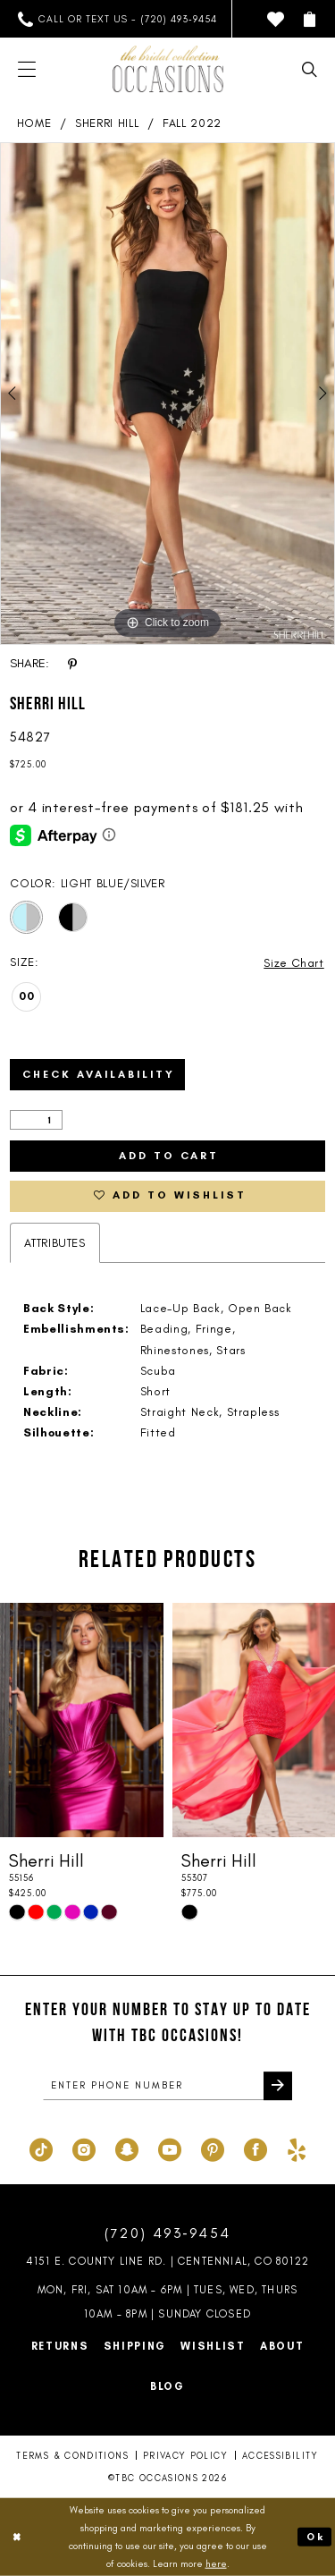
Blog (167, 2387)
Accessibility (280, 2456)
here (216, 2563)
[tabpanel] (167, 393)
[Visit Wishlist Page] (275, 19)
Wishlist (213, 2347)
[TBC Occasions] (168, 69)
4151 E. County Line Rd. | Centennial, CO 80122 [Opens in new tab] (167, 2262)
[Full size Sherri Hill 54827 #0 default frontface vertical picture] (167, 393)
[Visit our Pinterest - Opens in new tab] (212, 2148)
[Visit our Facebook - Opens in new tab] (255, 2148)
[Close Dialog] (17, 2537)
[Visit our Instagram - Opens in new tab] (83, 2148)
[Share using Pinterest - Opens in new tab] (72, 664)
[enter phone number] (167, 2087)
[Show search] (309, 69)
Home (34, 123)
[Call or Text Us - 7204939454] (117, 19)
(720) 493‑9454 (168, 2233)
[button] (309, 19)
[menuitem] (117, 19)
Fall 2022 (192, 123)
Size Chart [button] (293, 963)
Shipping (135, 2347)
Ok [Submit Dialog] (315, 2536)
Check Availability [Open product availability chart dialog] (100, 1075)
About (282, 2347)
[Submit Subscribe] (278, 2087)
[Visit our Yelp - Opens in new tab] (296, 2148)
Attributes (55, 1243)
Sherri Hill (106, 123)
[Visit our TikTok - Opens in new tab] (41, 2148)
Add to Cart (169, 1156)
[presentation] (81, 1721)
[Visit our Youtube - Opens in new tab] (169, 2148)
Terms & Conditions (72, 2456)
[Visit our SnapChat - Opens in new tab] (126, 2148)
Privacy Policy (185, 2456)
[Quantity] (36, 1120)
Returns (60, 2347)
